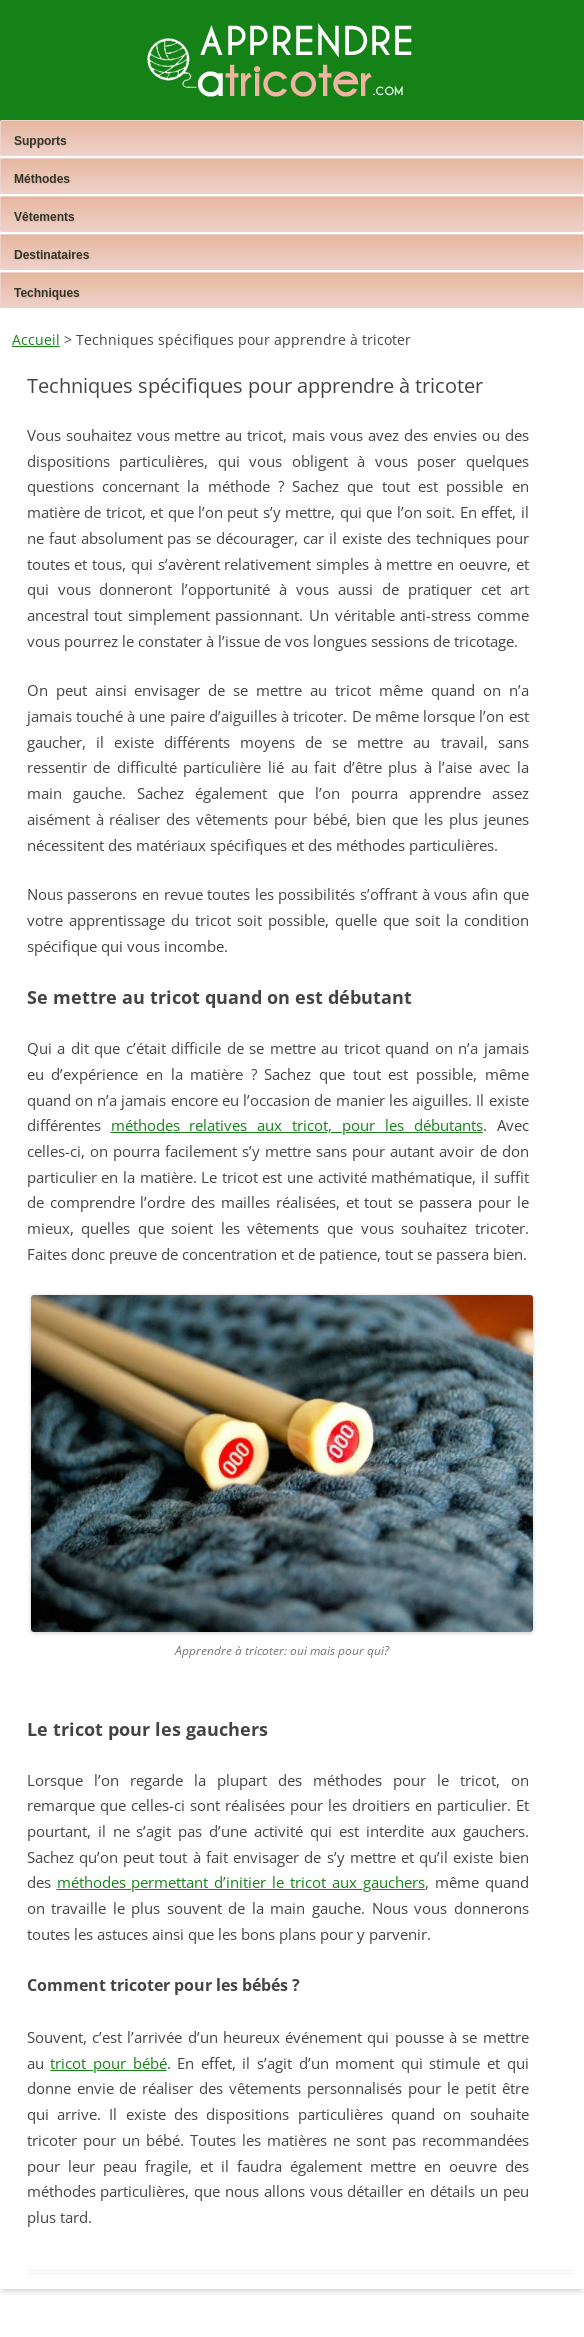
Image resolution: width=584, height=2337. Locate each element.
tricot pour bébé (108, 2063)
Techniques (47, 293)
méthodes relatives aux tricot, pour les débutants (297, 1125)
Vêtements (44, 217)
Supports (40, 141)
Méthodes (42, 179)
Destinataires (51, 255)
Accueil (36, 339)
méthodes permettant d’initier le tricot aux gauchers (241, 1882)
